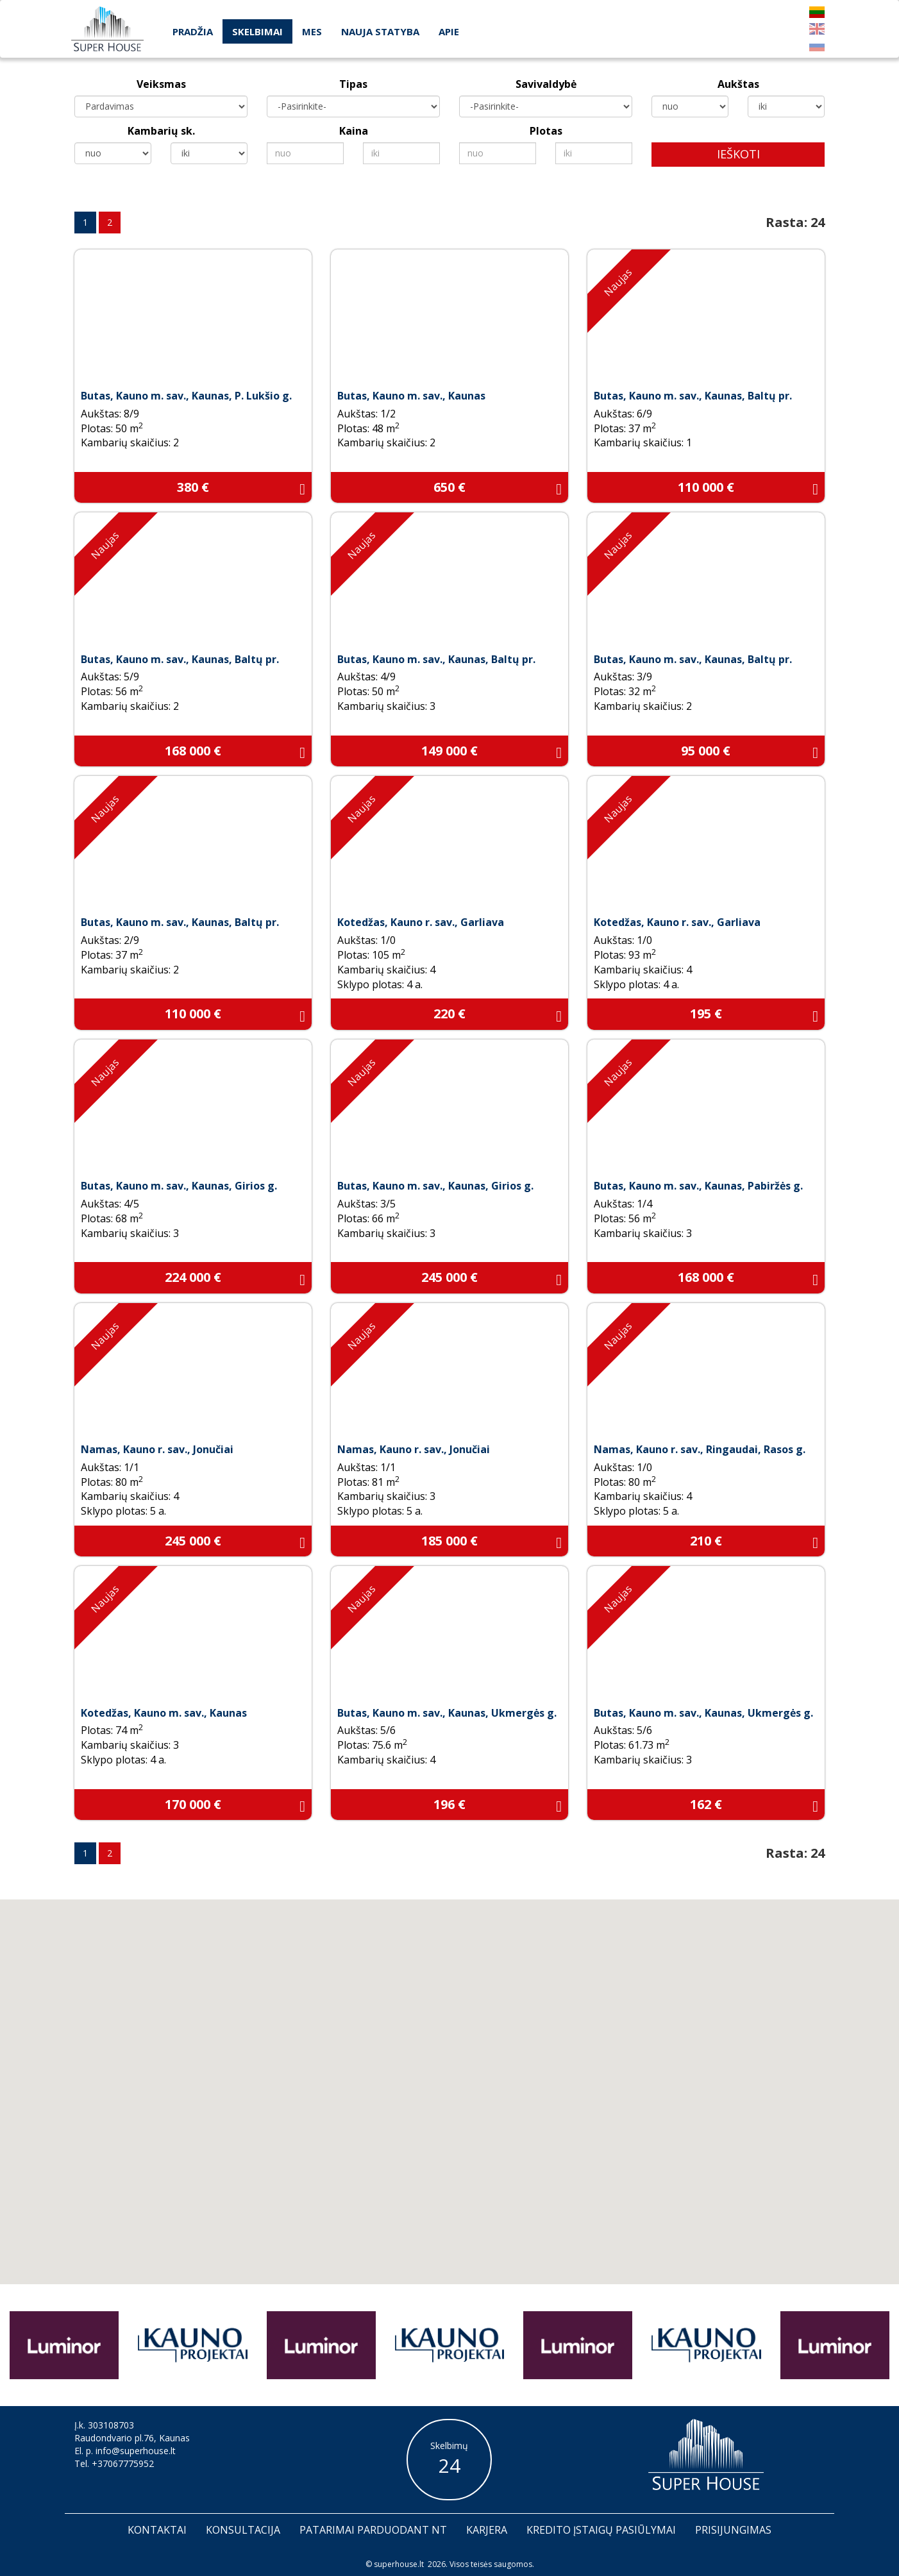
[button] (470, 2124)
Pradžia (192, 31)
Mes (312, 31)
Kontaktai (157, 2530)
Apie (449, 31)
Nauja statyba (380, 31)
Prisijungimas (733, 2530)
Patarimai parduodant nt (373, 2530)
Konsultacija (243, 2530)
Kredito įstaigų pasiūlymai (601, 2530)
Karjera (486, 2530)
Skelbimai (257, 31)
